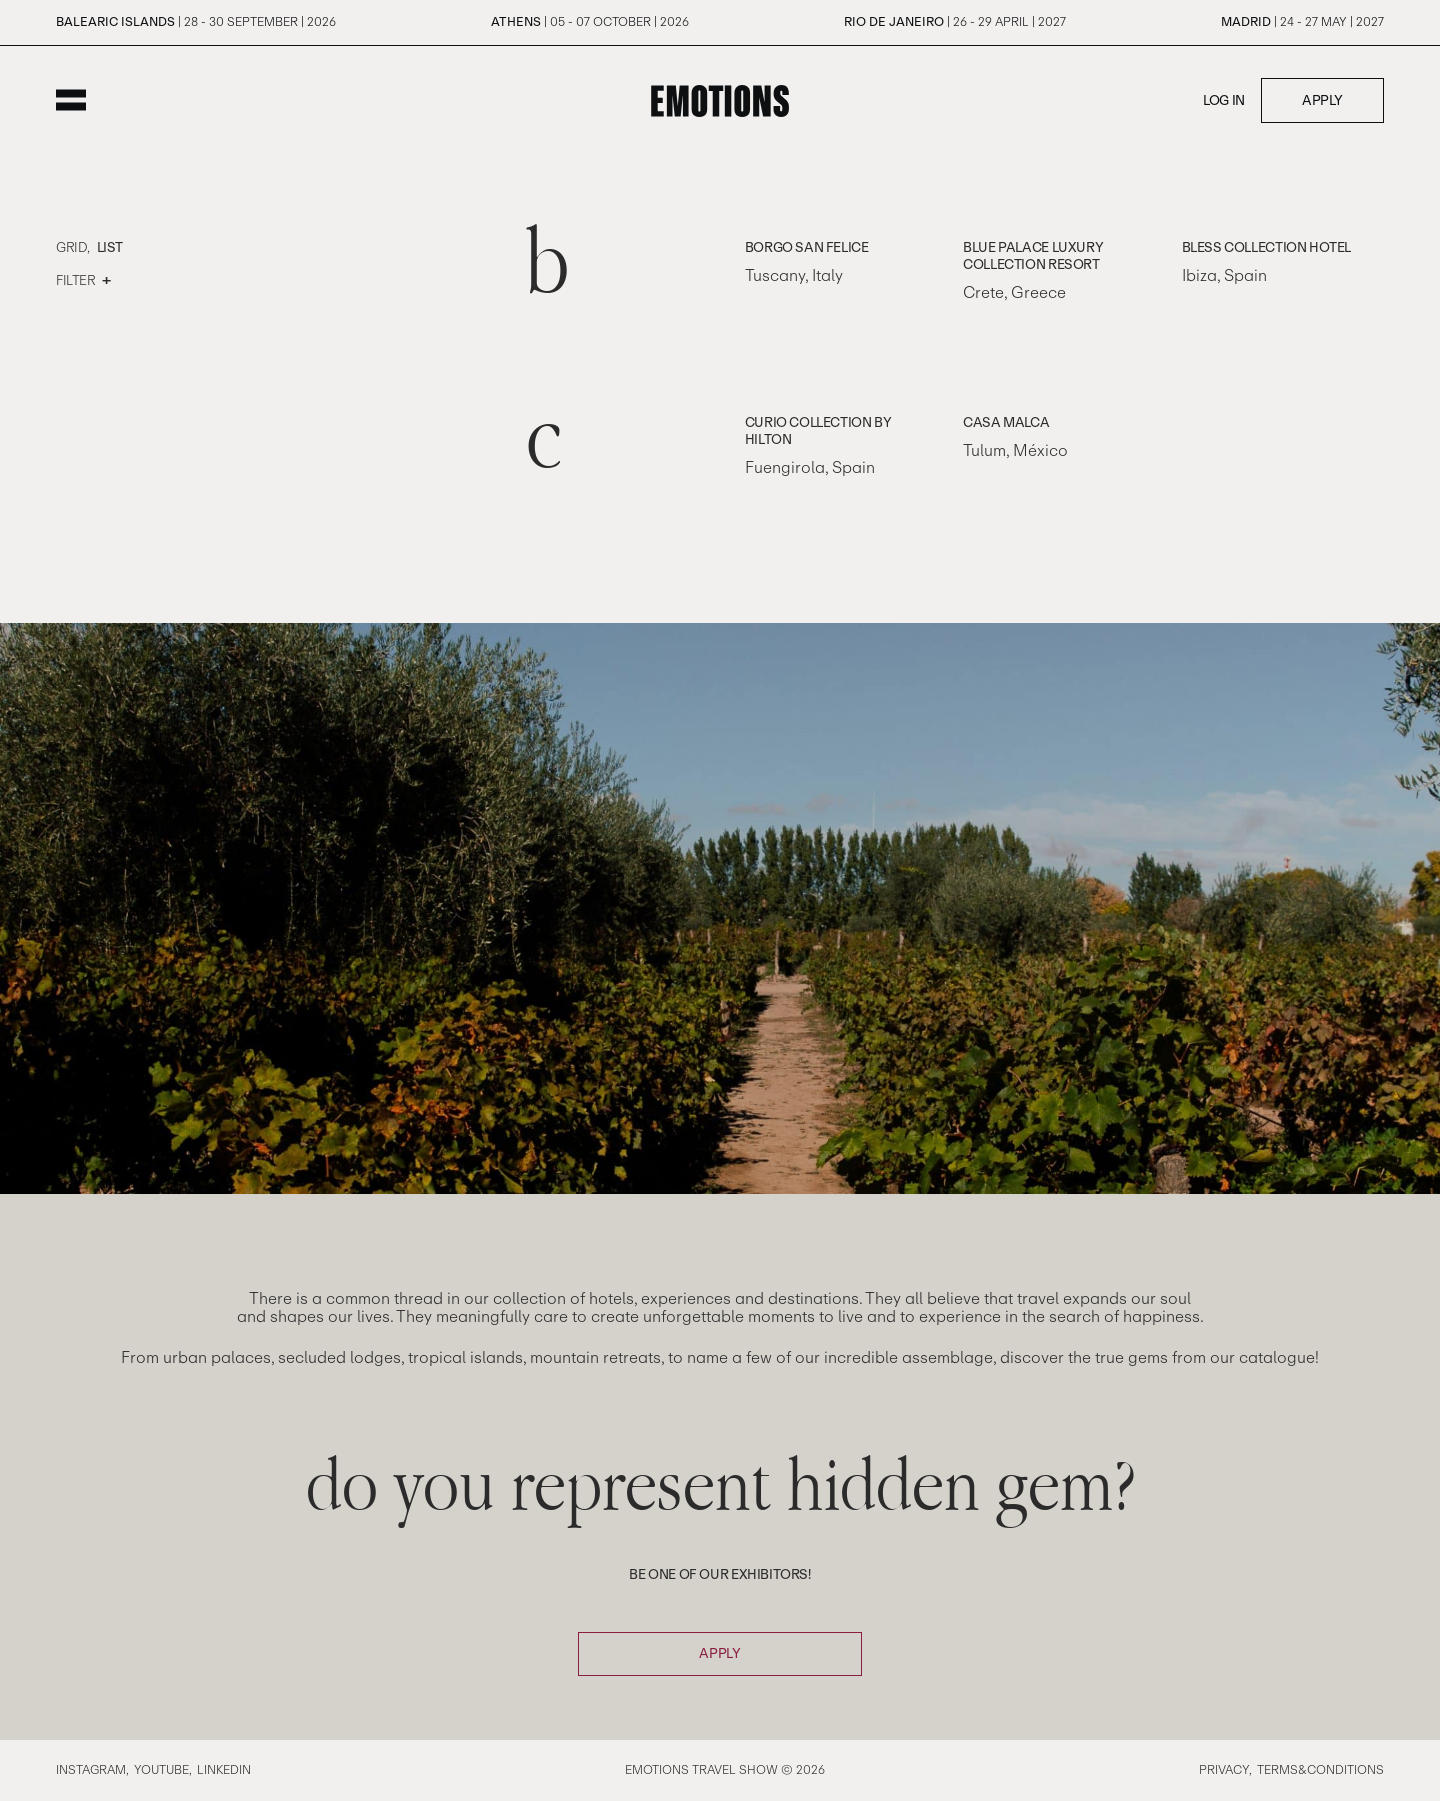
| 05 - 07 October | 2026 (590, 22)
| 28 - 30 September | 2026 (196, 22)
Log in (1224, 100)
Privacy (1224, 1770)
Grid (71, 247)
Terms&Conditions (1320, 1770)
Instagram (91, 1770)
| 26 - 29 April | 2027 (955, 22)
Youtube (161, 1770)
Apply (1322, 100)
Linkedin (224, 1770)
